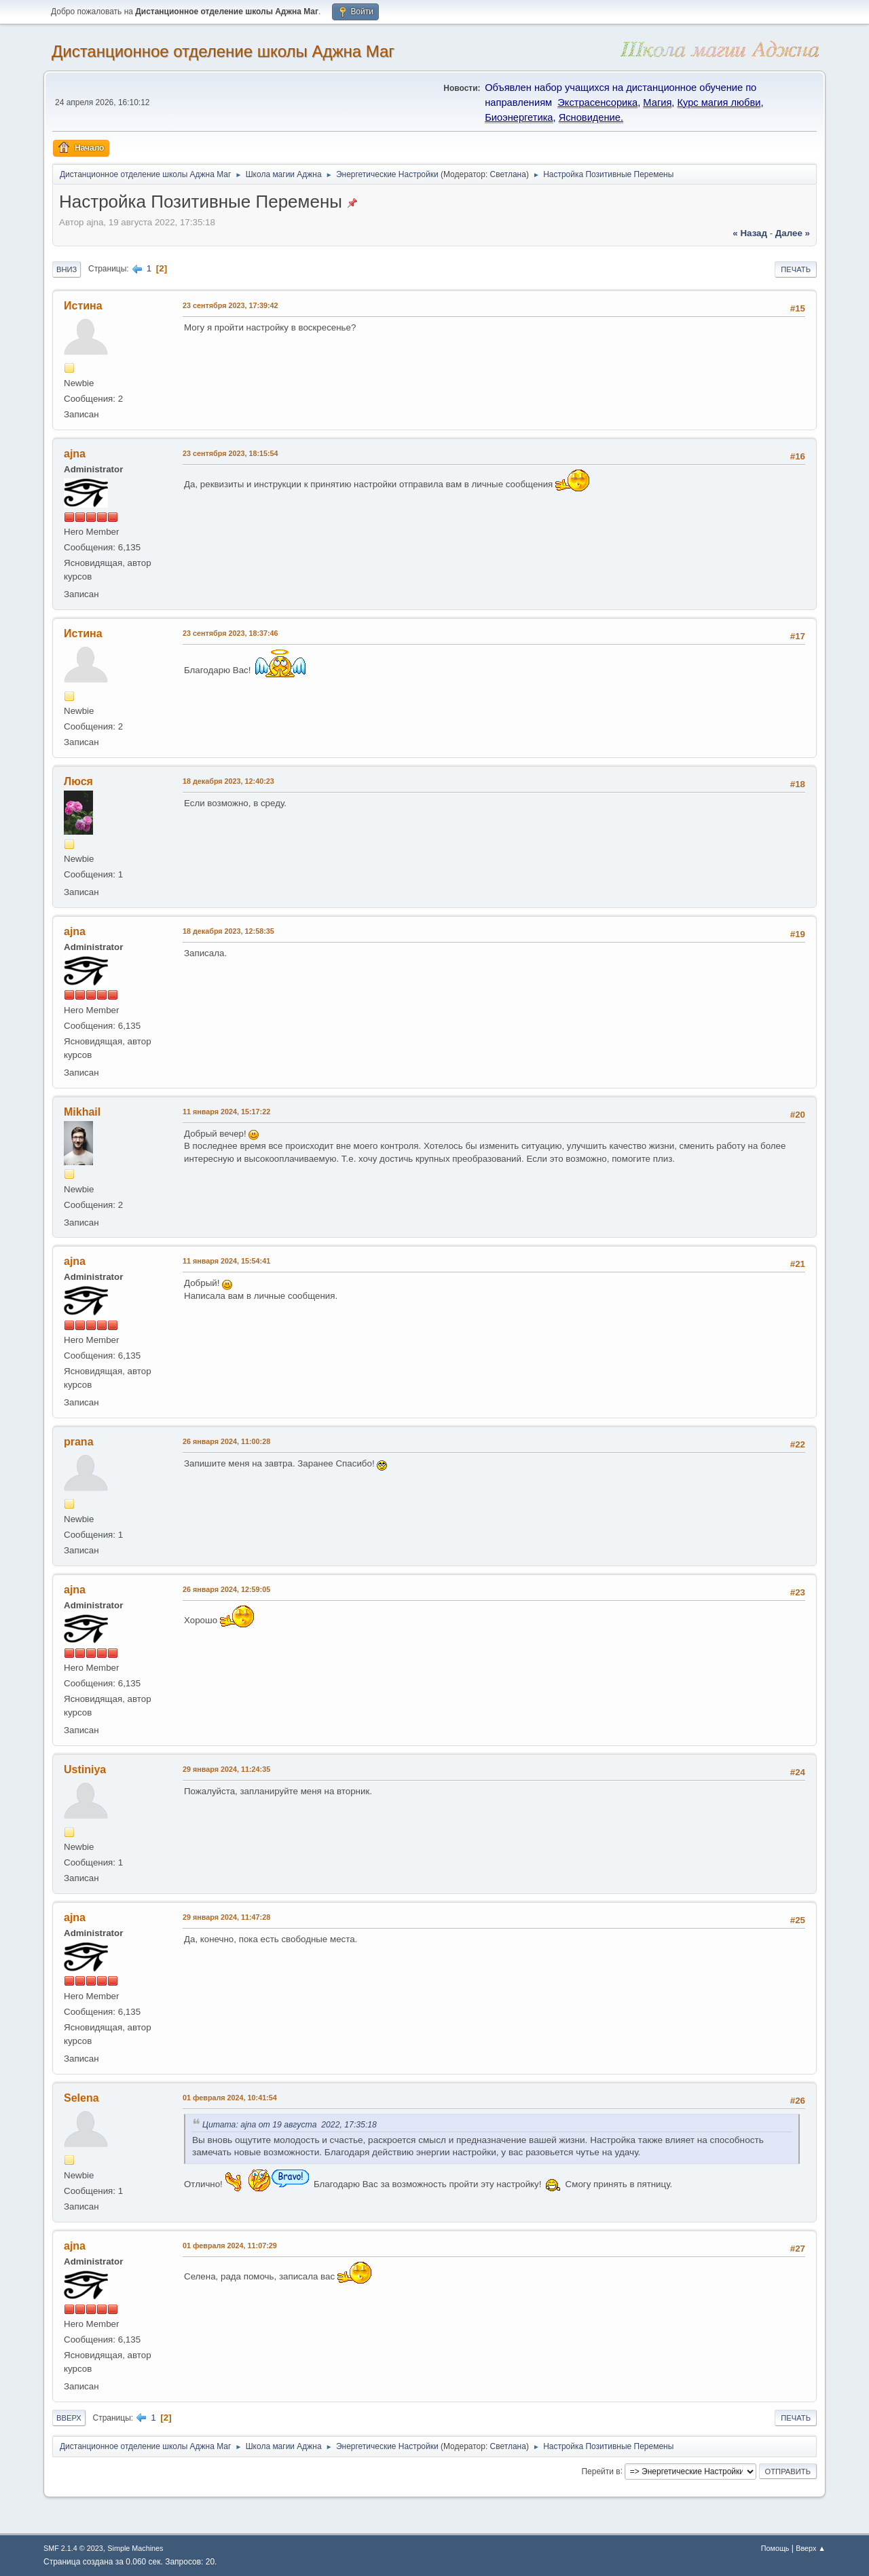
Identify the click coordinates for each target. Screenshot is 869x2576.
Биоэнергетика (519, 117)
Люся (78, 781)
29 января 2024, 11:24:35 (226, 1769)
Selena (81, 2098)
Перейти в (600, 2471)
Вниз (66, 269)
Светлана (508, 174)
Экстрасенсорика (597, 102)
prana (79, 1441)
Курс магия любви (719, 102)
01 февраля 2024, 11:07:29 (230, 2245)
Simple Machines (135, 2548)
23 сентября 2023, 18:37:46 (230, 633)
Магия (657, 102)
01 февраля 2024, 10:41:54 (230, 2098)
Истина (83, 305)
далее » (792, 233)
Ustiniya (85, 1769)
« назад (750, 233)
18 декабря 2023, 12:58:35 (228, 931)
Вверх (68, 2418)
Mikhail (82, 1112)
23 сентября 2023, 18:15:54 (230, 453)
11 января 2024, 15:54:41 (226, 1261)
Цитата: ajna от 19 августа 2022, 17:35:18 (292, 2124)
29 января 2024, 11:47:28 (226, 1917)
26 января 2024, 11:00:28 (226, 1441)
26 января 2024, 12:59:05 (226, 1589)
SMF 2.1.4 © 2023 (73, 2548)
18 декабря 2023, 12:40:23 (228, 781)
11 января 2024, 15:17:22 (226, 1111)
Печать (796, 269)
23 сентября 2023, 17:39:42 (230, 305)
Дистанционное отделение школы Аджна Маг (223, 51)
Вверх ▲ (811, 2548)
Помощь (775, 2548)
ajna (75, 453)
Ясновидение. (591, 117)
